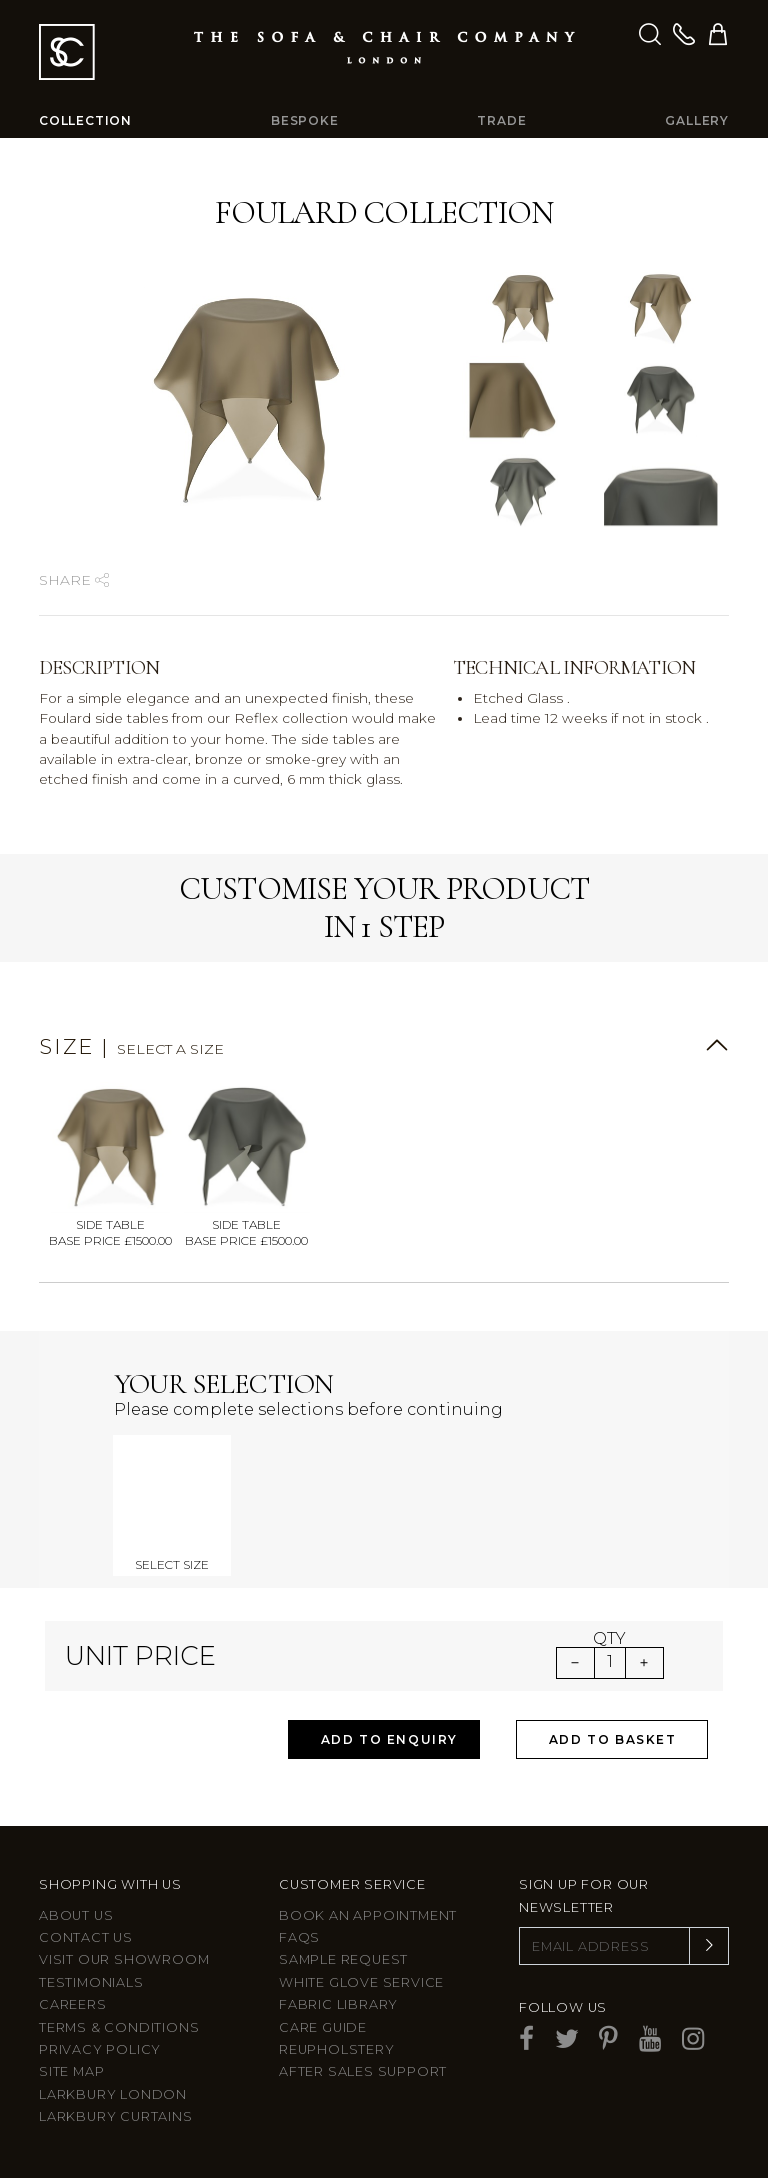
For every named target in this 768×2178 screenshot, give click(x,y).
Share (74, 580)
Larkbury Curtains (116, 2116)
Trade (501, 120)
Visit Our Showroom (124, 1959)
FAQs (299, 1937)
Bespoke (305, 120)
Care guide (323, 2027)
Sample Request (343, 1959)
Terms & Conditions (119, 2027)
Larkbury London (113, 2094)
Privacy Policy (100, 2049)
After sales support (363, 2071)
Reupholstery (337, 2049)
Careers (73, 2004)
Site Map (71, 2071)
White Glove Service (361, 1982)
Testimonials (91, 1982)
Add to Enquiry (389, 1739)
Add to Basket (613, 1739)
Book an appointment (368, 1915)
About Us (76, 1915)
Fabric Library (338, 2004)
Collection (85, 120)
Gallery (697, 120)
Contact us (86, 1937)
